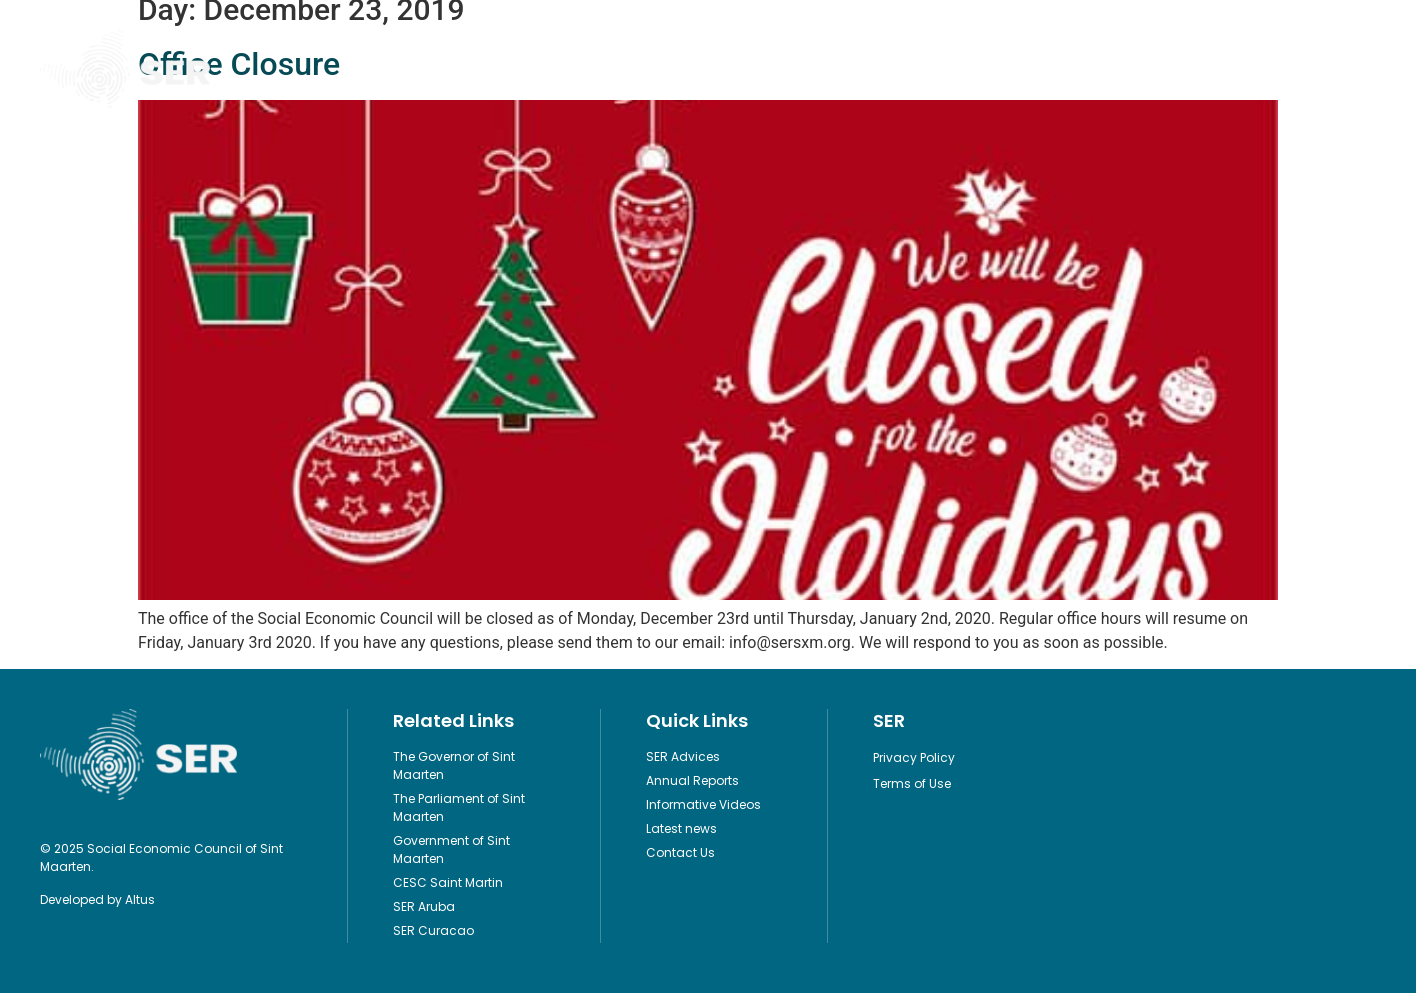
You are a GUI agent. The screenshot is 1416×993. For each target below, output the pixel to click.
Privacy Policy (914, 757)
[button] (1359, 69)
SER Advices (683, 756)
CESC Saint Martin (448, 882)
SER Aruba (424, 906)
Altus (140, 899)
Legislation (623, 69)
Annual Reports (692, 780)
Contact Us (1086, 69)
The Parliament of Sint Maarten (459, 807)
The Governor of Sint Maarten (454, 765)
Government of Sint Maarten (451, 849)
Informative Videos (788, 69)
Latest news (681, 828)
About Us (951, 69)
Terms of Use (912, 783)
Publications (476, 69)
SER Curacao (433, 930)
